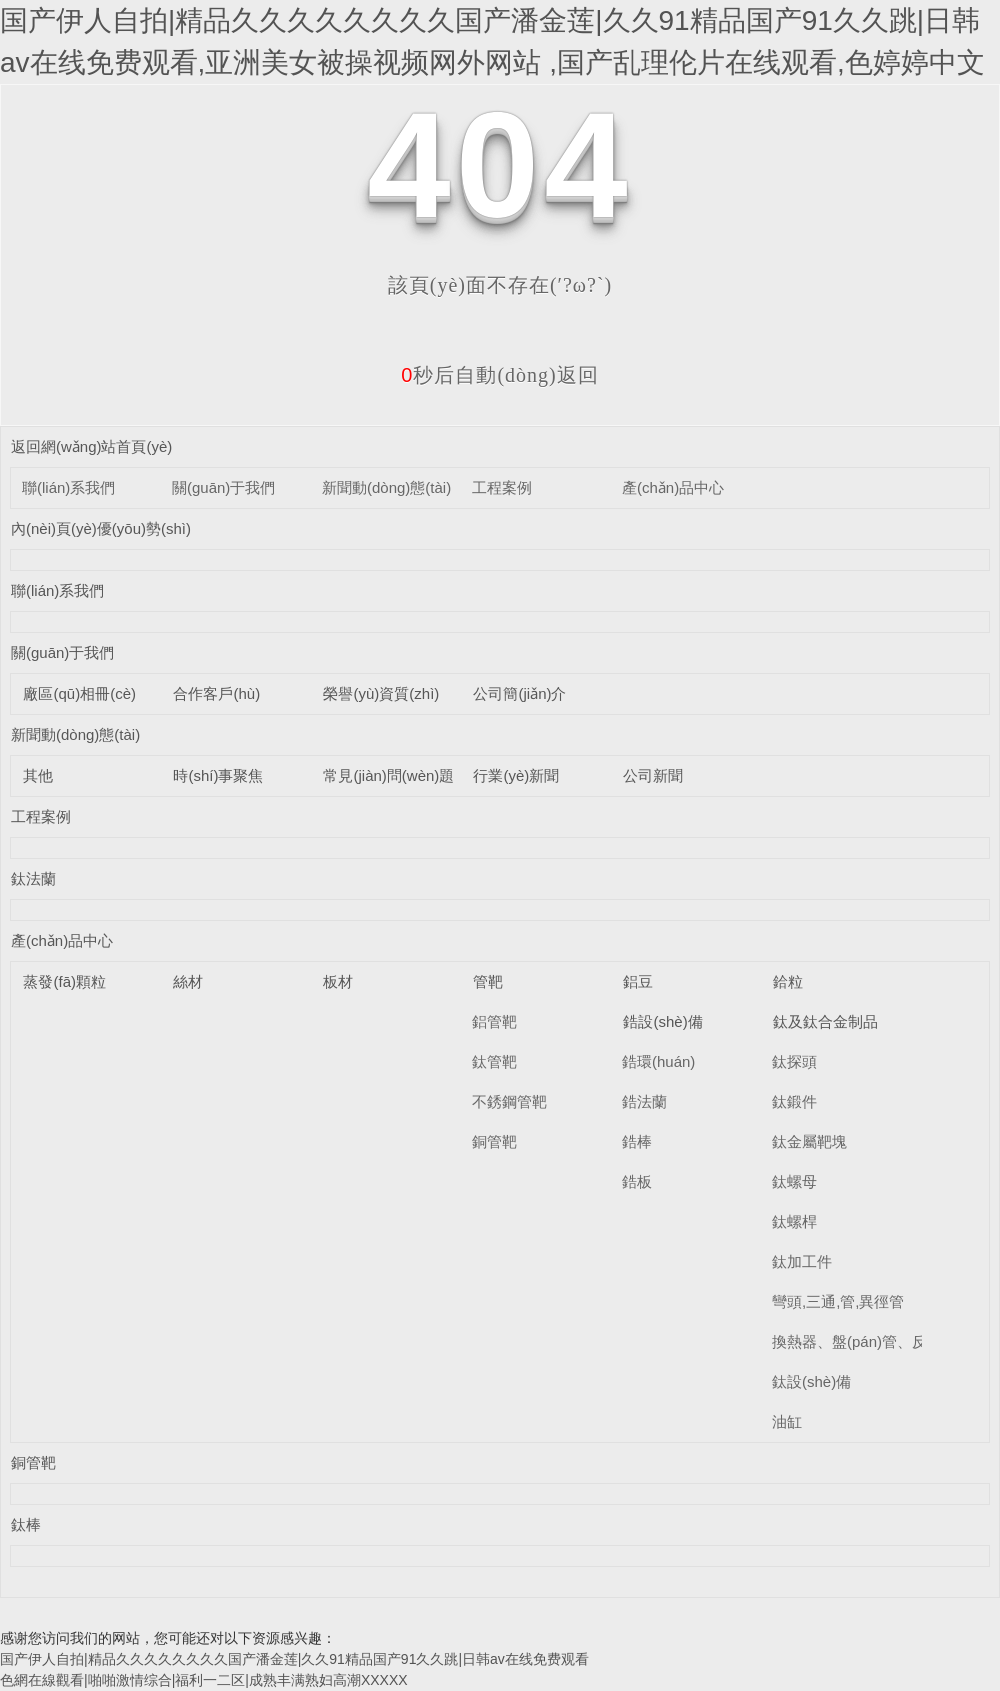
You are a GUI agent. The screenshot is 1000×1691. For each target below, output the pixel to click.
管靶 (488, 981)
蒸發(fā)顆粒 (64, 981)
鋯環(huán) (658, 1061)
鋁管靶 (494, 1021)
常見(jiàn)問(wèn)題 (388, 775)
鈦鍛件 (794, 1101)
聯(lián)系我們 (68, 487)
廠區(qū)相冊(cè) (79, 693)
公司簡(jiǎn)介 (519, 693)
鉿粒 (788, 981)
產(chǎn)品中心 (673, 487)
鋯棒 (637, 1141)
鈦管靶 (494, 1061)
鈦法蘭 (33, 878)
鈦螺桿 (794, 1221)
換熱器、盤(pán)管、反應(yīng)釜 (883, 1341)
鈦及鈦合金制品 (825, 1021)
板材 (338, 981)
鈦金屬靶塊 (809, 1141)
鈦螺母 (794, 1181)
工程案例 (502, 487)
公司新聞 (653, 775)
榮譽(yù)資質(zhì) (381, 693)
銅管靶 (494, 1141)
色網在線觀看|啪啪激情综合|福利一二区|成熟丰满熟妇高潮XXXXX (204, 1680)
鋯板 (637, 1181)
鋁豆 (638, 981)
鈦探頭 (794, 1061)
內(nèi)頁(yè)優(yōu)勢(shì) (101, 528)
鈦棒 (26, 1524)
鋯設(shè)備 (662, 1021)
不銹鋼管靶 (509, 1101)
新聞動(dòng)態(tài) (386, 487)
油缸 (787, 1421)
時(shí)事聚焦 (218, 775)
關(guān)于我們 (223, 487)
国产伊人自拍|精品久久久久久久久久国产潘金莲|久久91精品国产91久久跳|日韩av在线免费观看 (294, 1659)
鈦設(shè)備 (811, 1381)
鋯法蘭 (644, 1101)
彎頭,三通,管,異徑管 (838, 1301)
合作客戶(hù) (216, 693)
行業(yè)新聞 (516, 775)
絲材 (188, 981)
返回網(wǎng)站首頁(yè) (91, 446)
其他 (38, 775)
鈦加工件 (802, 1261)
